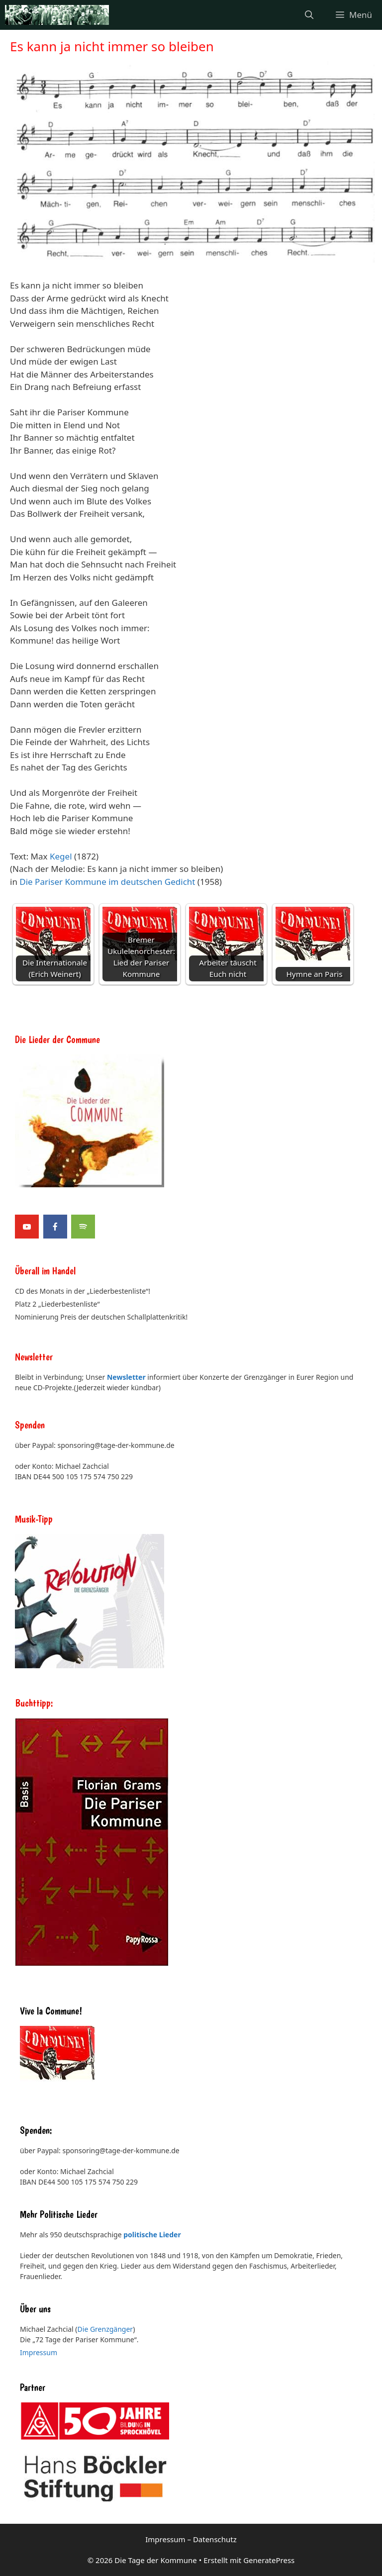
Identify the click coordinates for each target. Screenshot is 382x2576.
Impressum (38, 2352)
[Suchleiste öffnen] (309, 15)
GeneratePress (268, 2560)
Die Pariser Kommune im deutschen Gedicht (107, 881)
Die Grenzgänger (105, 2329)
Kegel (61, 856)
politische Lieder (152, 2234)
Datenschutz (215, 2539)
